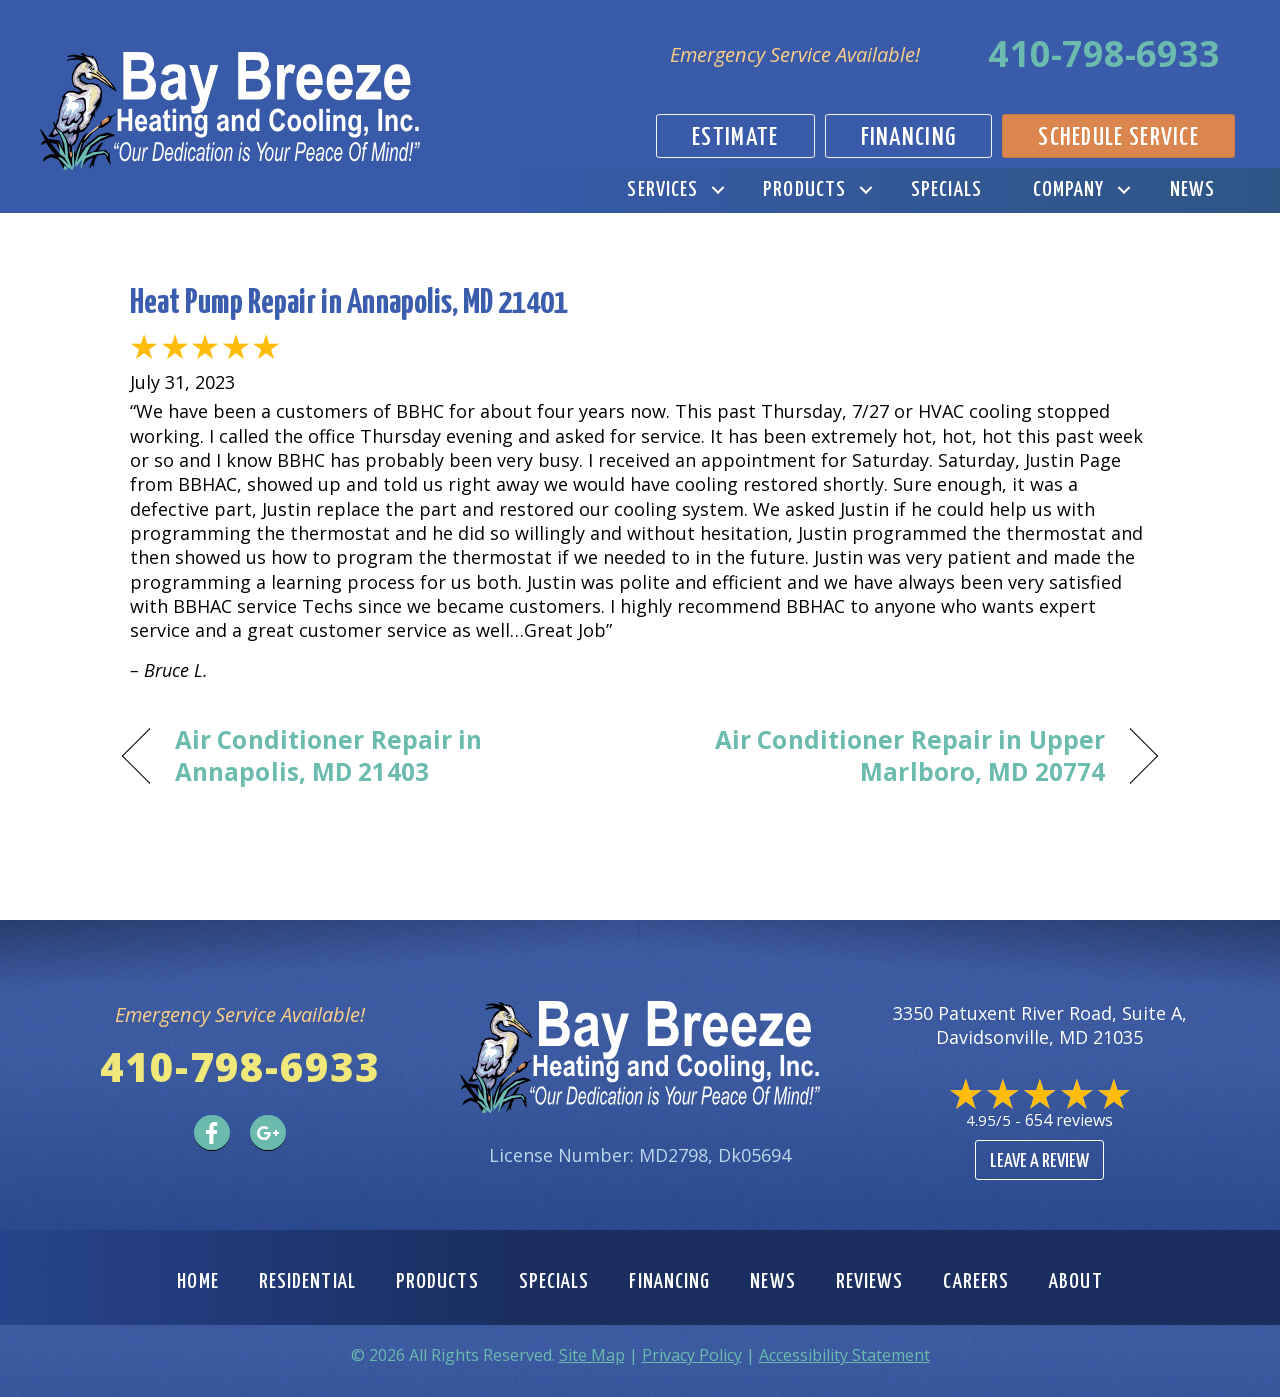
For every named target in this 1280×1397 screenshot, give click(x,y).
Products (804, 190)
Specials (946, 190)
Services (662, 190)
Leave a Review (1039, 1161)
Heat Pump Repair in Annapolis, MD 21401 (349, 303)
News (1192, 190)
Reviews (870, 1282)
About (1076, 1282)
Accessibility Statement (844, 1355)
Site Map (592, 1355)
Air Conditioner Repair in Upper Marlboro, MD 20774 (888, 756)
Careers (976, 1282)
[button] (717, 190)
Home (197, 1282)
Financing (669, 1282)
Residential (307, 1282)
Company (1069, 190)
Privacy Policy (692, 1355)
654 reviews (1069, 1120)
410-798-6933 (1104, 53)
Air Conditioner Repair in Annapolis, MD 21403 (328, 756)
